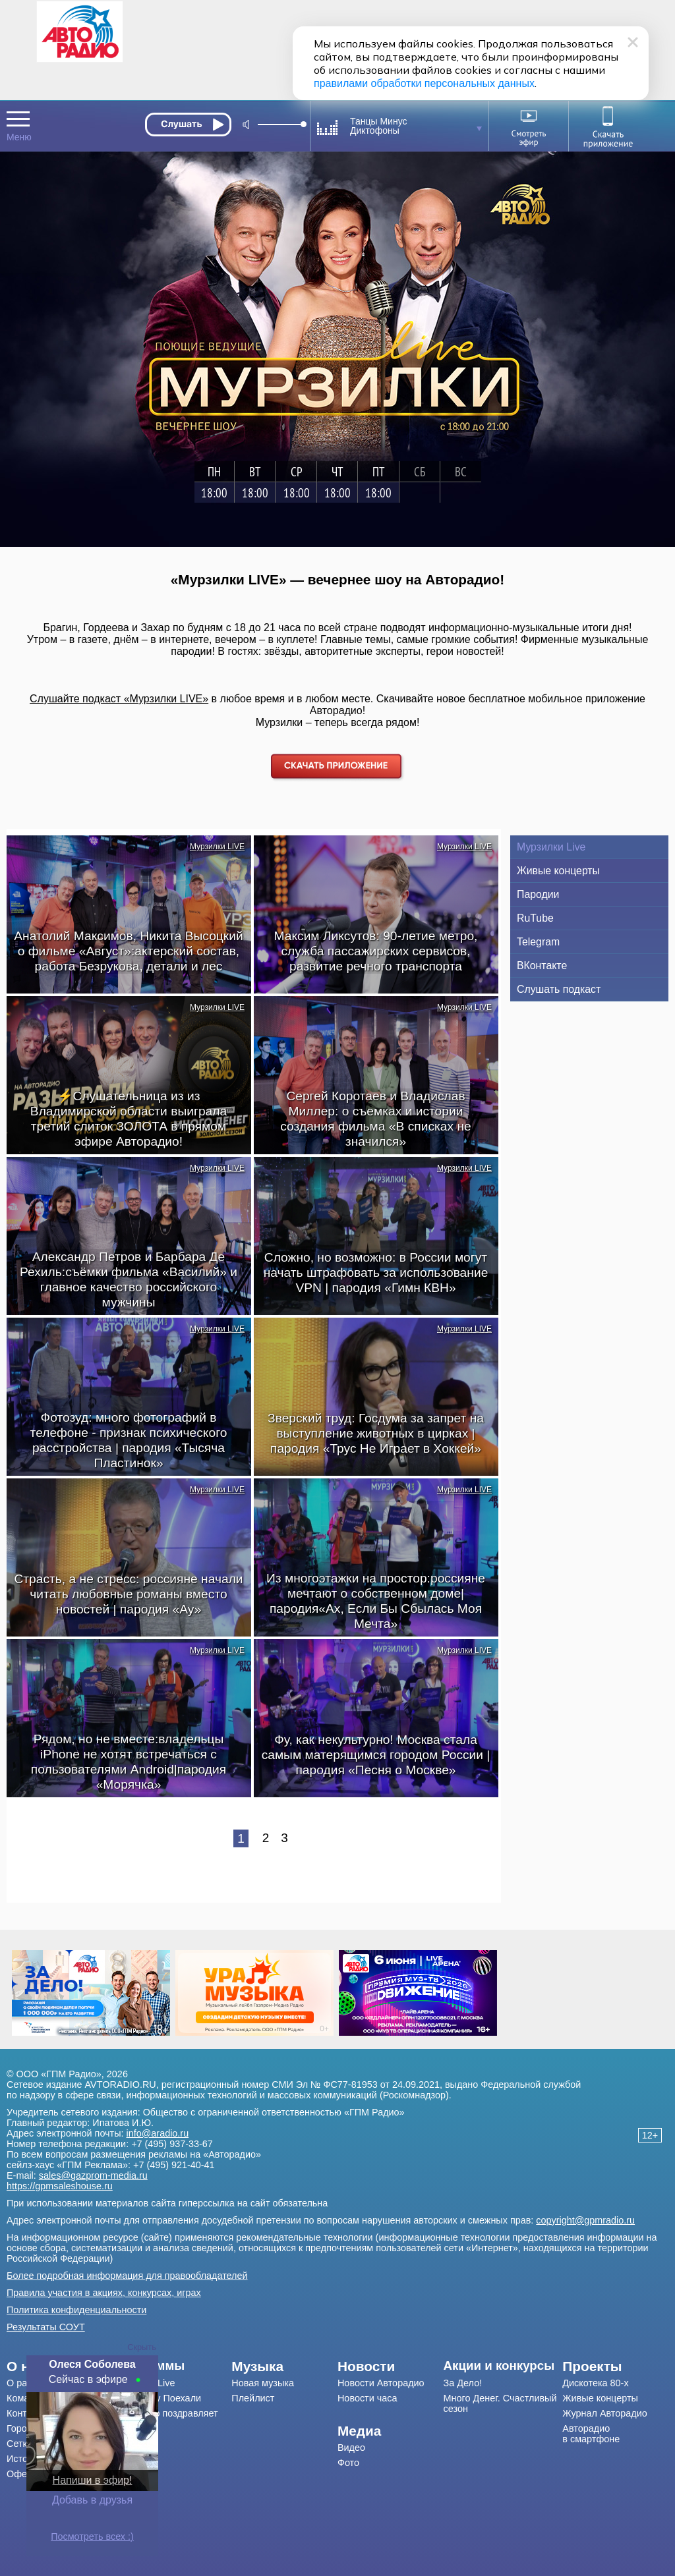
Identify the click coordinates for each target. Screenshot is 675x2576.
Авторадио (591, 2433)
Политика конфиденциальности (76, 2310)
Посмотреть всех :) (92, 2536)
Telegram (538, 941)
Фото (348, 2462)
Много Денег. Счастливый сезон (500, 2403)
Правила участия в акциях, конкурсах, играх (104, 2292)
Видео (351, 2447)
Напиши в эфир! (92, 2480)
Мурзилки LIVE (217, 846)
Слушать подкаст (559, 989)
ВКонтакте (542, 965)
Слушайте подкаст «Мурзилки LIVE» (119, 698)
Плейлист (252, 2398)
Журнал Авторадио (604, 2413)
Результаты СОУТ (46, 2327)
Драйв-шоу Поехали (157, 2398)
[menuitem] (172, 2366)
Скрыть (141, 2347)
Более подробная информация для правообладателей (127, 2275)
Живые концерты (558, 870)
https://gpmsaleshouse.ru (60, 2186)
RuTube (535, 918)
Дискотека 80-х (595, 2383)
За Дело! (463, 2383)
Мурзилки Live (551, 847)
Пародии (538, 894)
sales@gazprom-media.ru (93, 2175)
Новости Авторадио (381, 2383)
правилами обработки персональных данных (424, 83)
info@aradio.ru (158, 2133)
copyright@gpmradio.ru (585, 2220)
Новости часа (367, 2398)
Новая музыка (262, 2383)
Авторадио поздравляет (165, 2413)
